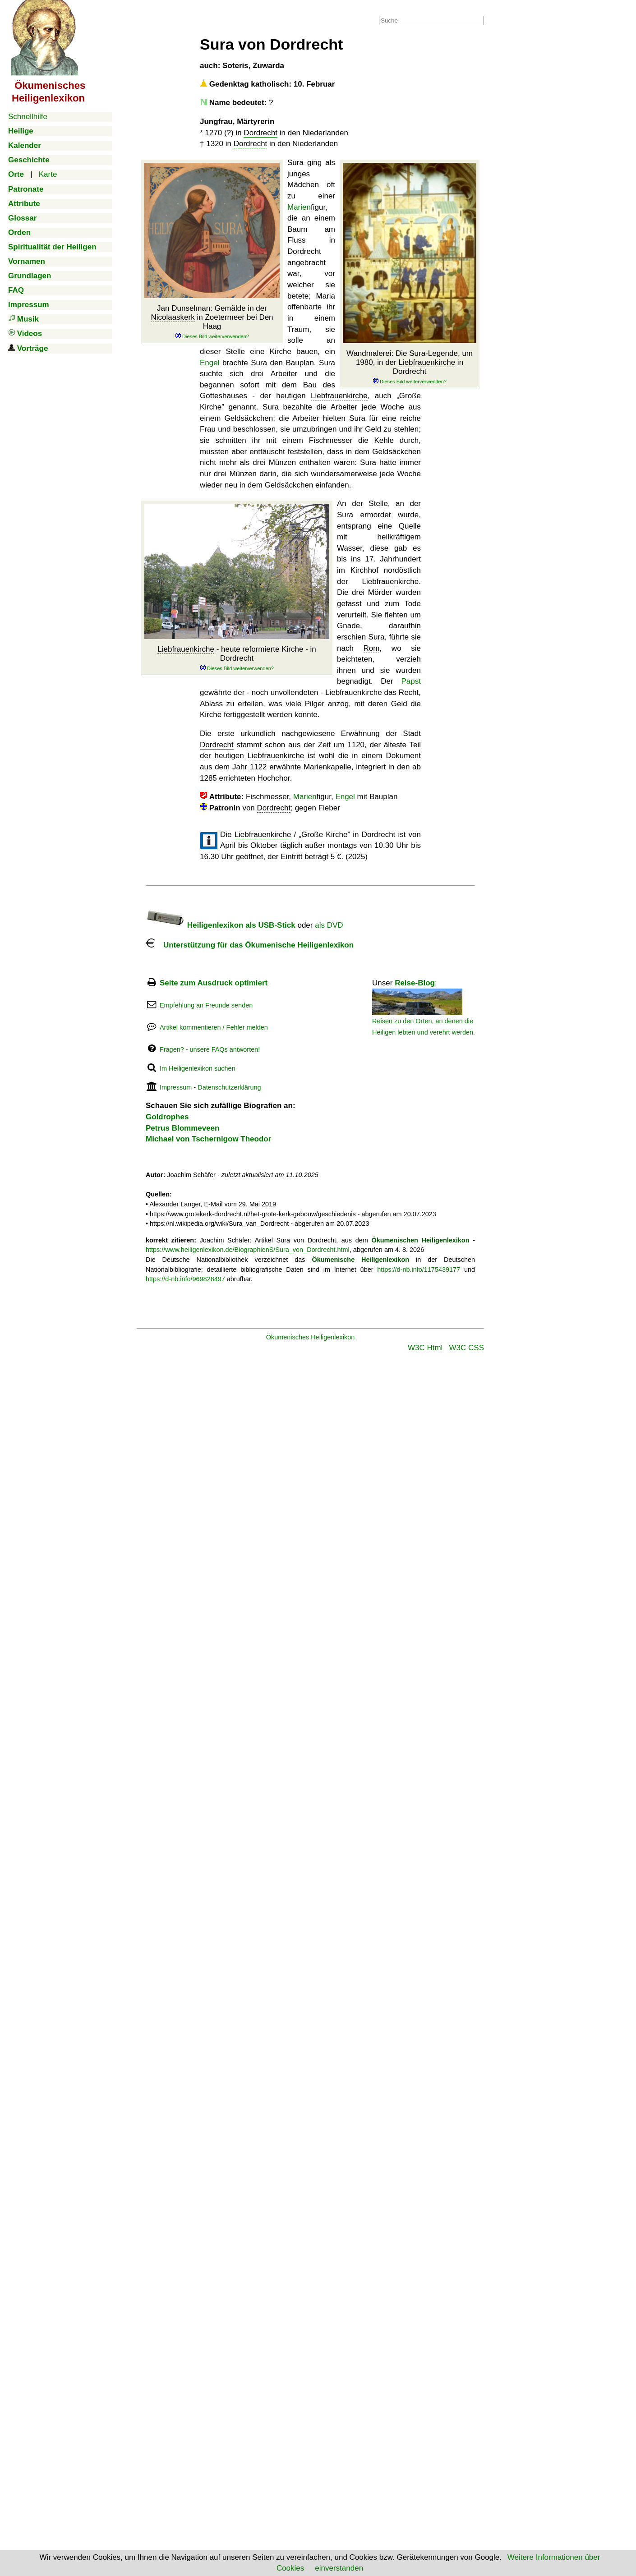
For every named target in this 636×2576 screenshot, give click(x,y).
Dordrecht (260, 133)
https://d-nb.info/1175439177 (418, 1269)
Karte (48, 174)
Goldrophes (167, 1117)
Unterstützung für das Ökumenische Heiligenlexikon (250, 945)
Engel (209, 363)
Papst (411, 681)
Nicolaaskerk (172, 317)
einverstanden (339, 2568)
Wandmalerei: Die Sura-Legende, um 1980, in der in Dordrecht (409, 367)
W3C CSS (466, 1347)
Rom (372, 648)
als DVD (329, 925)
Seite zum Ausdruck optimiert (213, 983)
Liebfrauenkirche (426, 362)
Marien (299, 207)
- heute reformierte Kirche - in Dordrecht (236, 658)
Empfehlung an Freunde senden (206, 1005)
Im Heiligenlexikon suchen (197, 1068)
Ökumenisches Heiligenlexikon (310, 1337)
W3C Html (425, 1347)
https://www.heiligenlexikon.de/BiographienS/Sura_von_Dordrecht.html (248, 1249)
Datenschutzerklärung (229, 1087)
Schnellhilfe (27, 116)
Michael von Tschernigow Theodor (208, 1139)
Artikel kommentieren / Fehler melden (214, 1027)
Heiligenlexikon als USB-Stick (220, 925)
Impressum (176, 1087)
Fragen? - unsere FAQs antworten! (210, 1049)
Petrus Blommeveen (182, 1128)
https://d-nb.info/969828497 (185, 1279)
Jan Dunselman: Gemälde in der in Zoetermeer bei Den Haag (212, 322)
